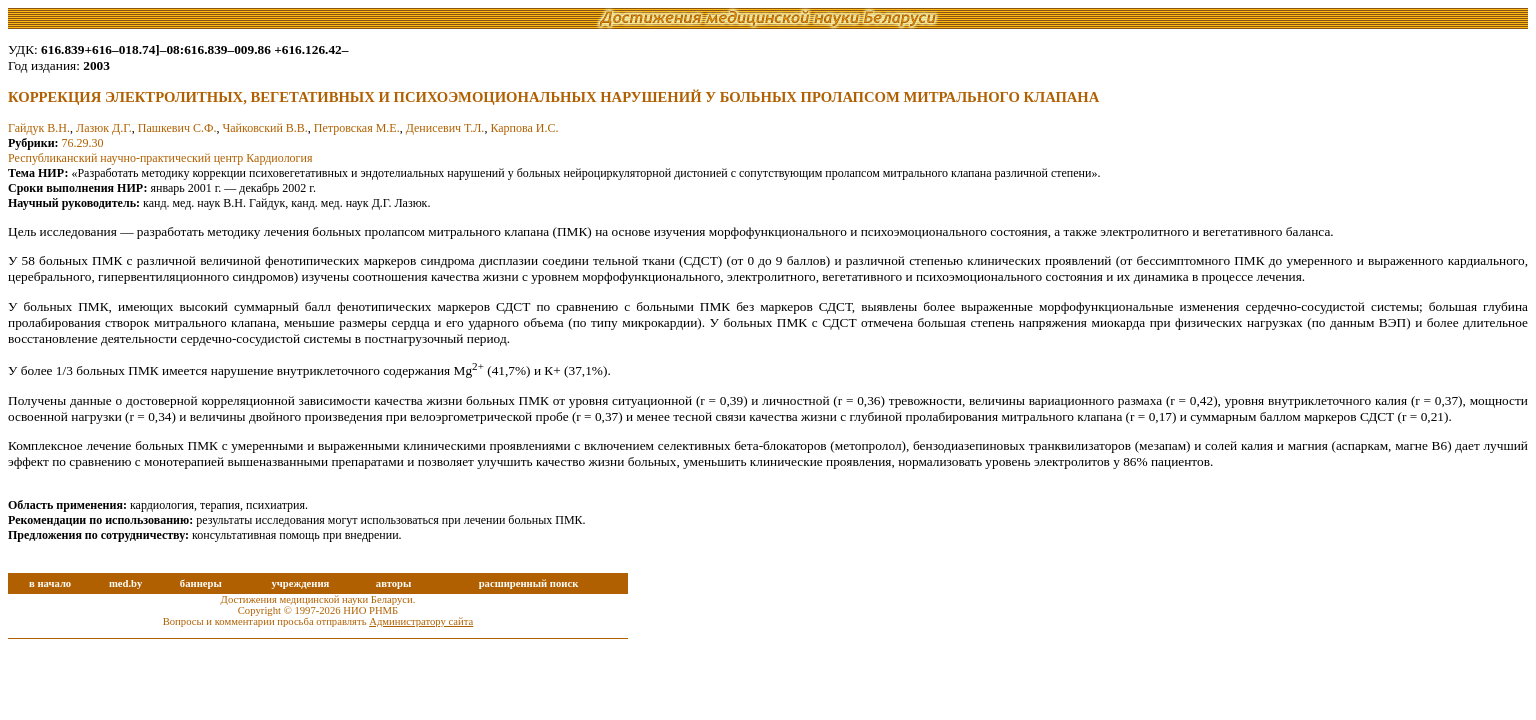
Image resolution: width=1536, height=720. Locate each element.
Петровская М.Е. (357, 128)
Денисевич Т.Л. (445, 128)
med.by (125, 583)
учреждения (300, 583)
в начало (50, 583)
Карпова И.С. (524, 128)
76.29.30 (83, 143)
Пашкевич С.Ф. (177, 128)
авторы (394, 583)
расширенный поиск (529, 583)
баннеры (201, 583)
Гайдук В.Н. (39, 128)
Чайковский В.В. (264, 128)
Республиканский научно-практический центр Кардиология (160, 158)
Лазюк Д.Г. (104, 128)
